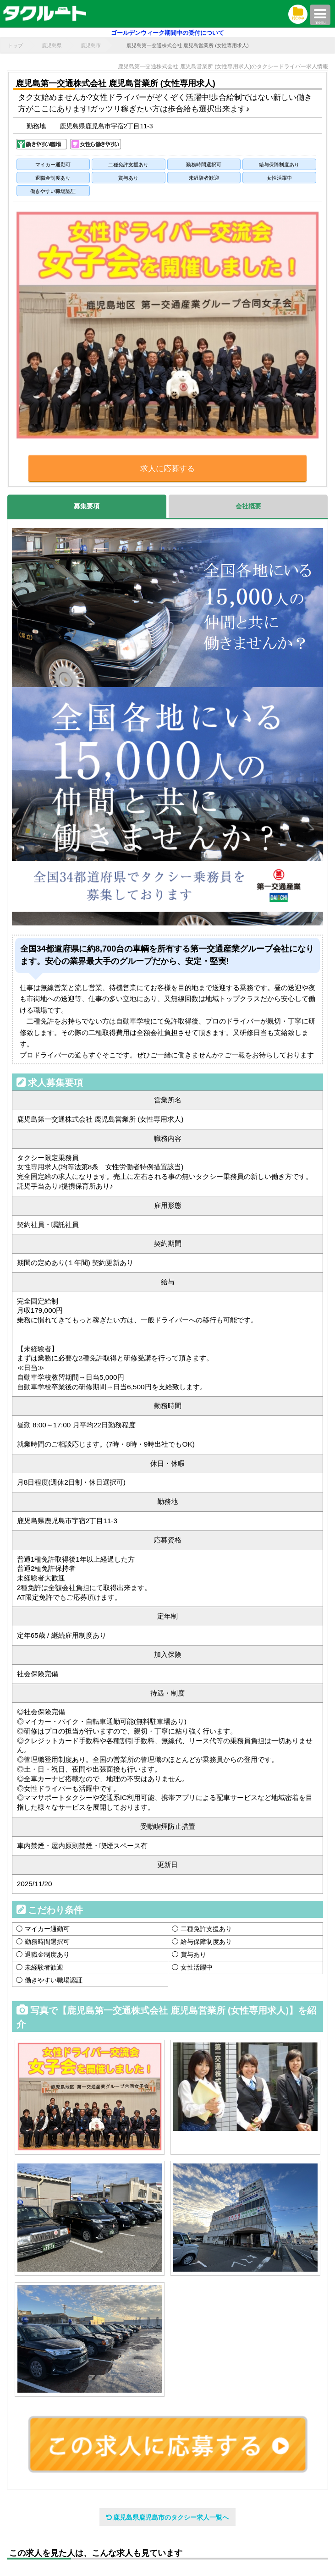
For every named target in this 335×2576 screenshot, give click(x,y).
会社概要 (248, 506)
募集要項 (86, 506)
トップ (15, 45)
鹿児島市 (91, 45)
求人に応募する (167, 468)
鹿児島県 (52, 45)
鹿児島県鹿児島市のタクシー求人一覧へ (167, 2517)
